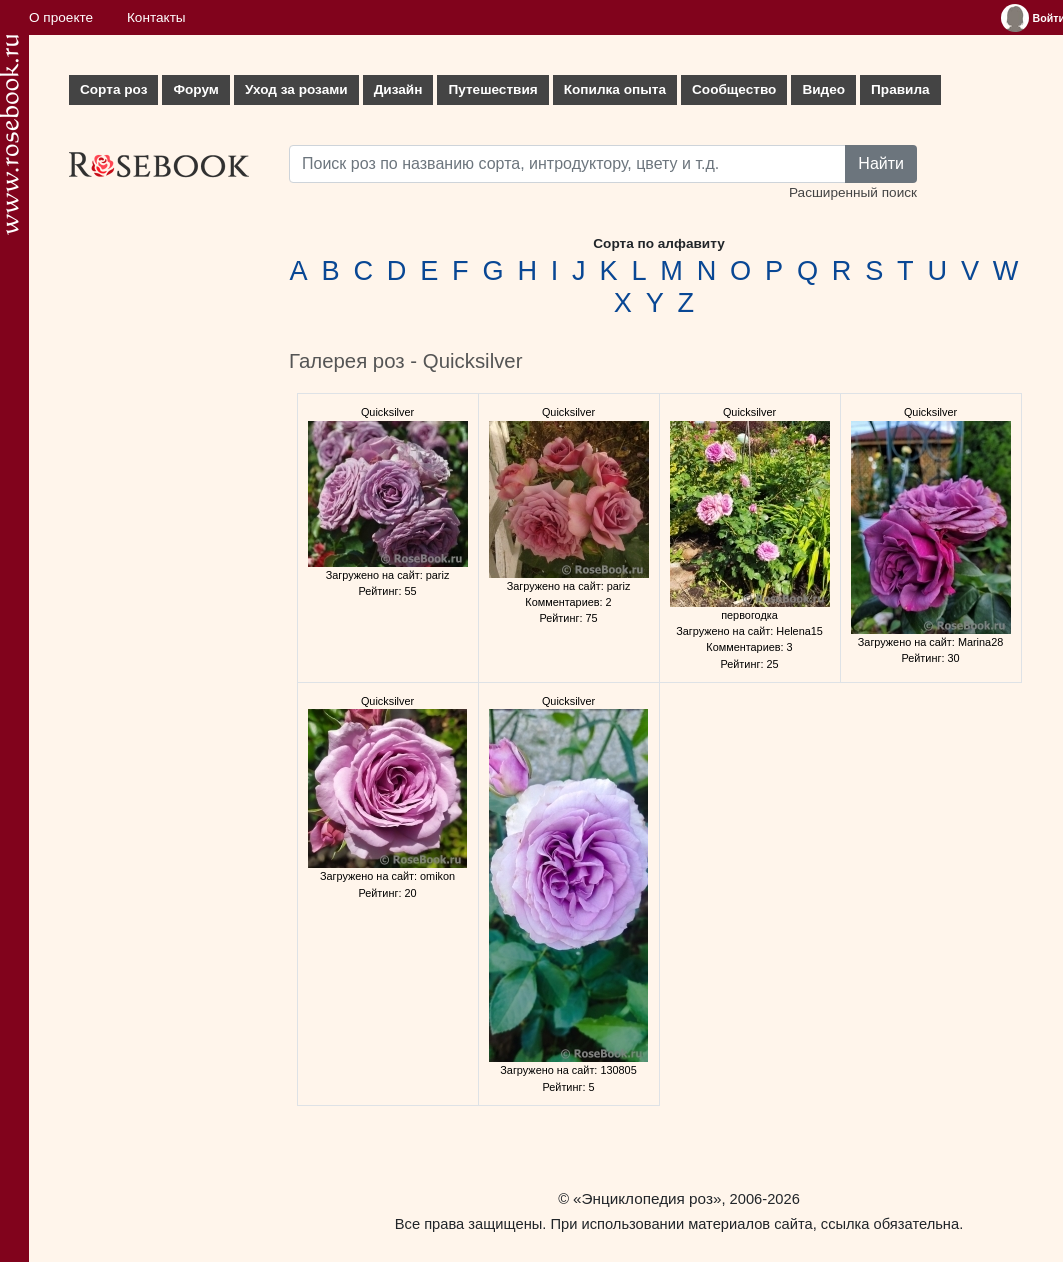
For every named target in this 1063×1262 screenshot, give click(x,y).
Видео (823, 89)
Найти (881, 163)
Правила (900, 89)
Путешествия (492, 89)
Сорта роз (113, 89)
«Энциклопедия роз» (647, 1198)
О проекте (61, 17)
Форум (195, 89)
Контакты (156, 17)
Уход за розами (296, 89)
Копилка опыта (615, 89)
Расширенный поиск (853, 192)
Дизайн (398, 89)
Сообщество (734, 89)
